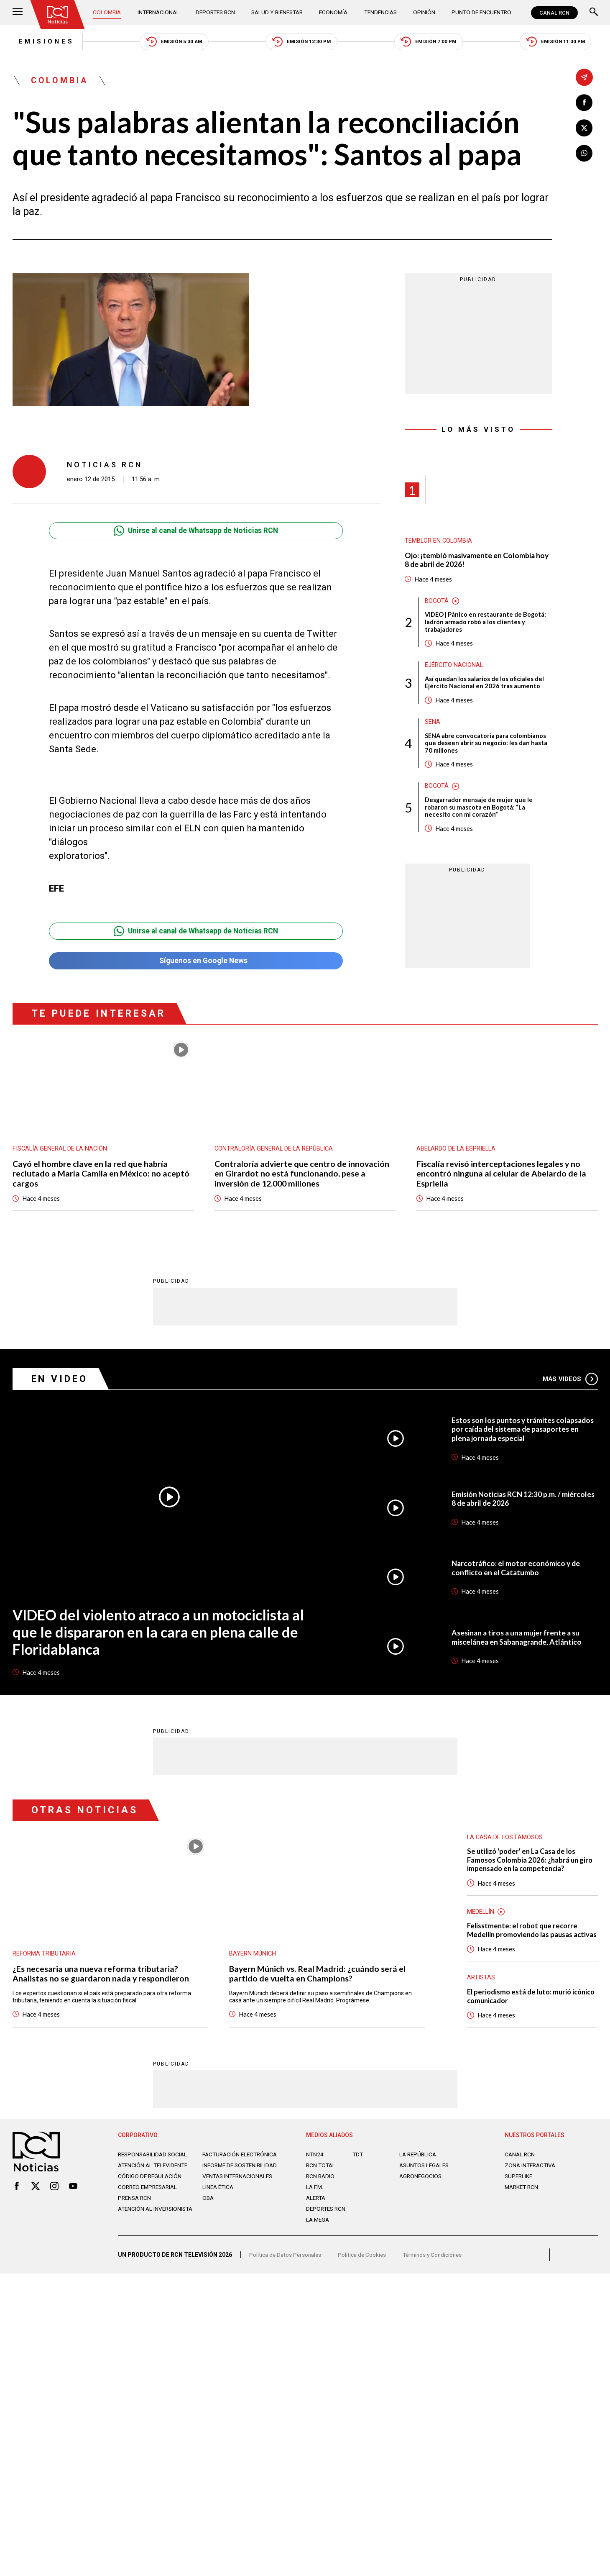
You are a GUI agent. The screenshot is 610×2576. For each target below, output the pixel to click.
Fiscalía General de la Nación (61, 1152)
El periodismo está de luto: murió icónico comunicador (520, 2011)
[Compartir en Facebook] (584, 102)
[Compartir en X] (584, 128)
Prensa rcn (135, 2220)
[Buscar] (594, 13)
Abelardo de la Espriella (456, 1152)
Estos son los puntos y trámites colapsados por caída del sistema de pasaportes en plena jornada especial (514, 1433)
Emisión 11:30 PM (561, 42)
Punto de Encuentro (480, 12)
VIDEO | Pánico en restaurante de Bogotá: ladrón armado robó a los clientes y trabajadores (486, 624)
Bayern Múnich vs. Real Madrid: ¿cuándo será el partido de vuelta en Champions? (318, 1979)
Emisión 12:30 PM (301, 42)
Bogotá (437, 602)
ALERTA (316, 2213)
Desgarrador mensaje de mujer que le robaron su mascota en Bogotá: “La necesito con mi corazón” (479, 811)
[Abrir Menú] (18, 13)
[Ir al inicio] (58, 14)
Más (570, 1382)
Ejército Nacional (454, 667)
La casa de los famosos (505, 1842)
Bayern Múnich (252, 1958)
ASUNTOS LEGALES (425, 2181)
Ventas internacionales (239, 2198)
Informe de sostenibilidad (224, 2184)
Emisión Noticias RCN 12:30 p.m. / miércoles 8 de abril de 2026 (524, 1503)
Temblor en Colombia (439, 542)
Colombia (108, 12)
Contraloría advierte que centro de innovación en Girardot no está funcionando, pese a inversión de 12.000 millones (302, 1177)
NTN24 (315, 2170)
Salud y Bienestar (278, 12)
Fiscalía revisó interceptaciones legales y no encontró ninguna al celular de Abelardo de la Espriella (501, 1177)
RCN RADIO (321, 2192)
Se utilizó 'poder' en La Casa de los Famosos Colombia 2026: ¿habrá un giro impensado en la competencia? (532, 1865)
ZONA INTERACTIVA (531, 2181)
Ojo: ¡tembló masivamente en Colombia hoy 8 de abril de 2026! (478, 561)
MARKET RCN (523, 2202)
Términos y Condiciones (438, 2273)
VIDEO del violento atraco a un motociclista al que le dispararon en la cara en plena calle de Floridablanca (163, 1636)
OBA (208, 2220)
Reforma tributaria (44, 1958)
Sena (432, 724)
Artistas (481, 1993)
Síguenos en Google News (196, 962)
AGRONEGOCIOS (421, 2192)
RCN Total (321, 2181)
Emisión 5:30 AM (171, 42)
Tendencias (381, 12)
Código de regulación (150, 2198)
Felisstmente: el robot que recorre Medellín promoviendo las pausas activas (523, 1941)
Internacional (159, 12)
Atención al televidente (154, 2181)
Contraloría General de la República (274, 1152)
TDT (358, 2170)
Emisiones (41, 42)
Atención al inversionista (138, 2234)
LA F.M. (315, 2202)
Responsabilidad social (154, 2170)
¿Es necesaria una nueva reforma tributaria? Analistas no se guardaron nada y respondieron (101, 1979)
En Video (60, 1382)
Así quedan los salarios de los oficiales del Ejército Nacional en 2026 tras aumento (485, 684)
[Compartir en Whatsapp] (584, 153)
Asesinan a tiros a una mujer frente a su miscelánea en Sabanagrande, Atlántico (519, 1642)
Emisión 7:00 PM (431, 42)
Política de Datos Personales (286, 2273)
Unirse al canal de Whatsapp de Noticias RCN (196, 532)
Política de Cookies (365, 2273)
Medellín (481, 1917)
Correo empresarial (149, 2209)
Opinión (424, 12)
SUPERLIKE (519, 2192)
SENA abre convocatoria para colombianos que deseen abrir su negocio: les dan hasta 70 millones (486, 746)
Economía (335, 12)
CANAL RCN (554, 13)
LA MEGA (318, 2235)
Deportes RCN (216, 12)
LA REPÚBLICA (418, 2170)
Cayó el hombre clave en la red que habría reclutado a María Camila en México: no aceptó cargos (101, 1177)
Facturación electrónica (241, 2170)
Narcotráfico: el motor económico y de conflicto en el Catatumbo (517, 1572)
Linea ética (218, 2209)
